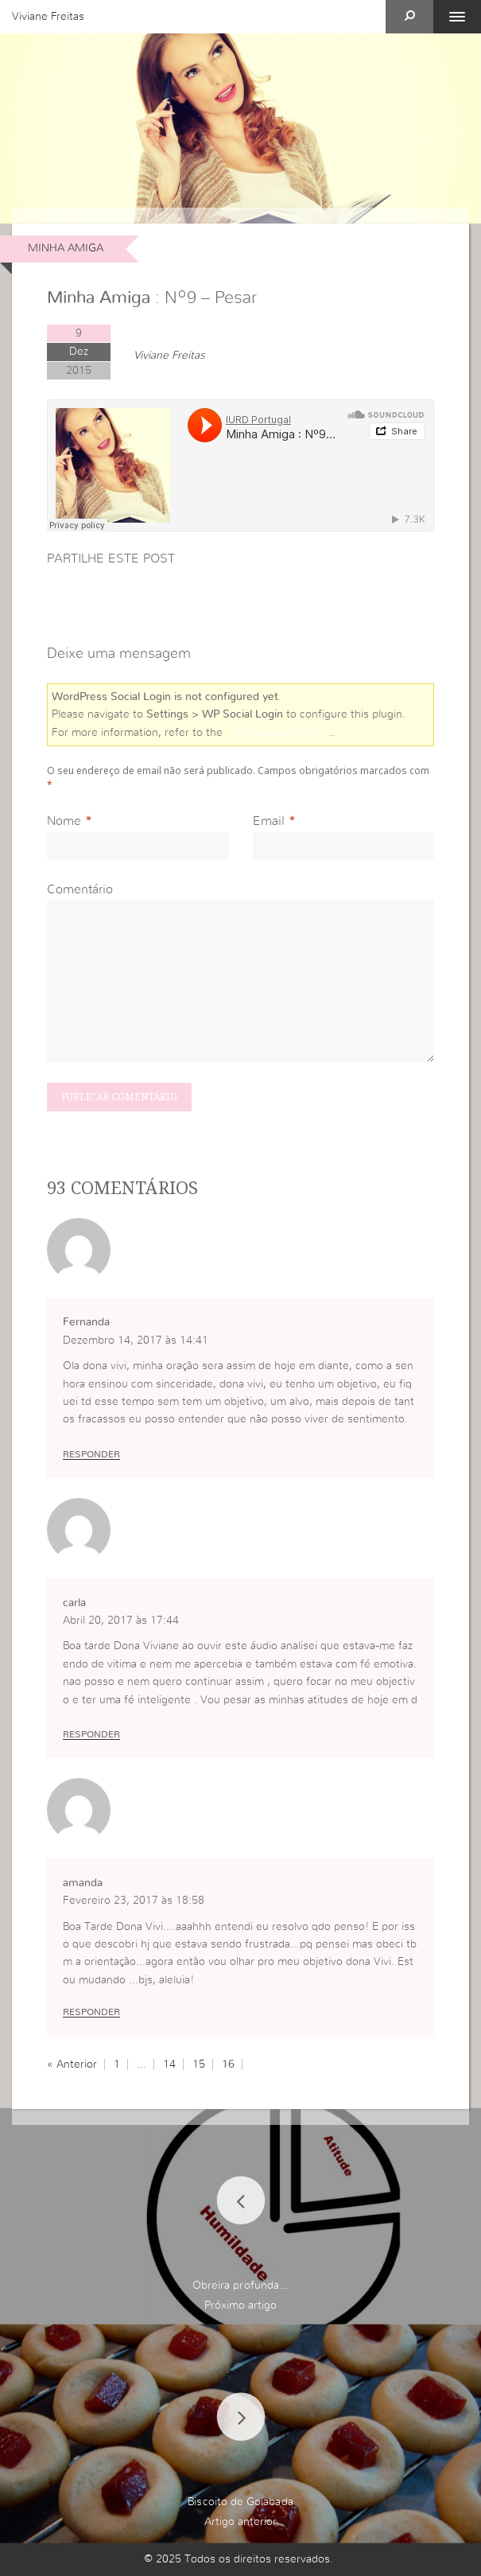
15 (198, 2064)
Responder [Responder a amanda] (91, 2012)
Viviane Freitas (48, 16)
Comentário (80, 889)
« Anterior (72, 2064)
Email (269, 821)
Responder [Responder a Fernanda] (91, 1454)
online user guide (277, 732)
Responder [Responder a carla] (91, 1734)
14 (169, 2064)
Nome (64, 821)
